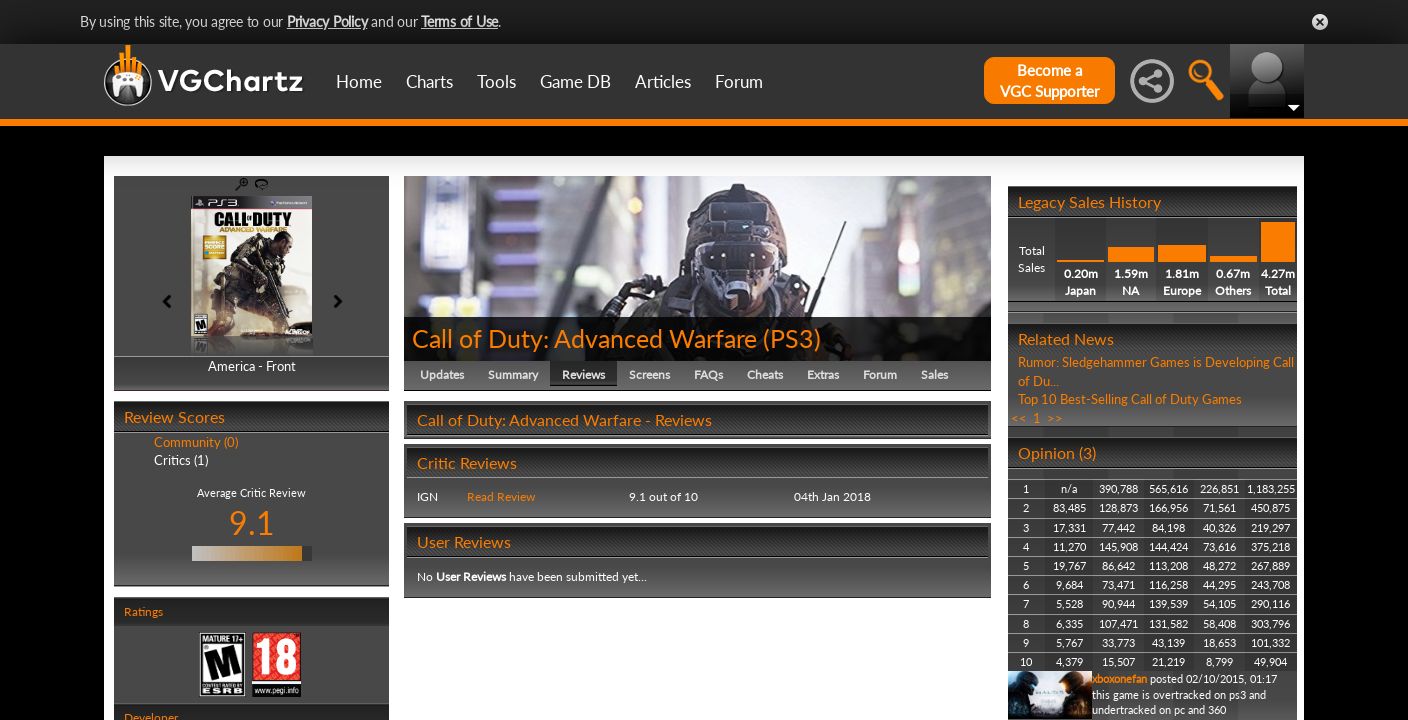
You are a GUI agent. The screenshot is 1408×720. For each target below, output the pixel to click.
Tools (496, 81)
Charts (429, 81)
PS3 (792, 338)
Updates (442, 374)
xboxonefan (1119, 678)
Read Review (501, 496)
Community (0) (196, 442)
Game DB (575, 81)
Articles (663, 81)
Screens (649, 374)
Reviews (583, 374)
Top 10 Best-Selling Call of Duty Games (1130, 399)
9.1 (252, 522)
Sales (934, 374)
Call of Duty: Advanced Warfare (584, 338)
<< (1019, 418)
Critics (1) (181, 460)
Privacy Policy (327, 21)
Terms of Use (459, 21)
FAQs (708, 374)
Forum (739, 81)
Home (359, 81)
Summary (513, 374)
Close (1320, 22)
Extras (823, 374)
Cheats (765, 374)
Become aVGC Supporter (1049, 80)
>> (1055, 418)
